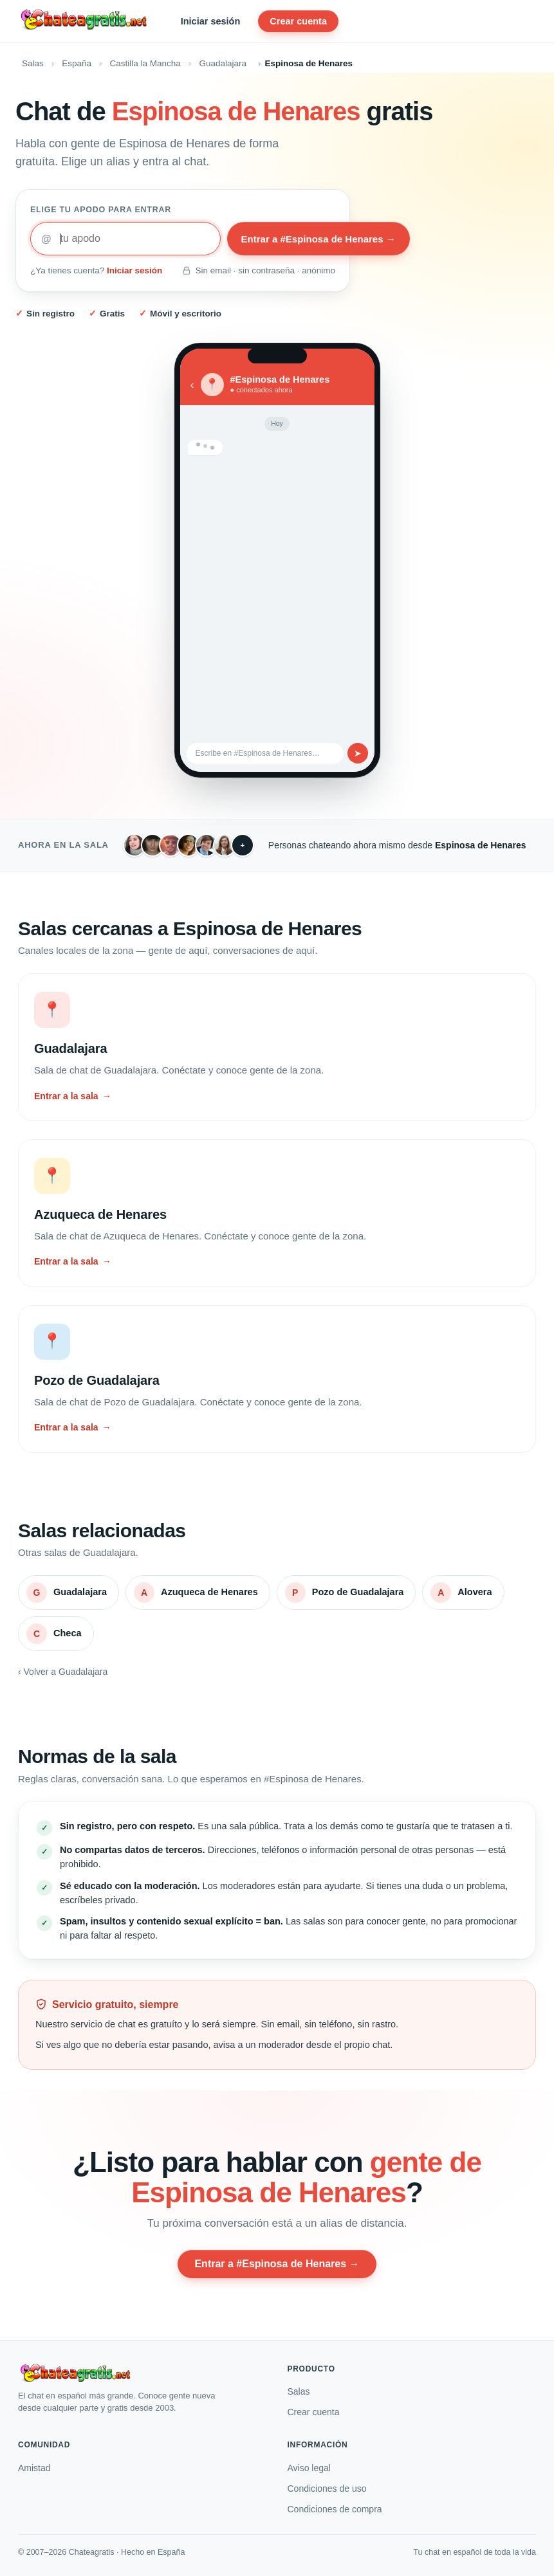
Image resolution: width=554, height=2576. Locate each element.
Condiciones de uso (327, 2488)
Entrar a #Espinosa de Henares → (318, 238)
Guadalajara (222, 63)
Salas (33, 63)
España (76, 63)
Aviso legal (309, 2468)
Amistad (34, 2468)
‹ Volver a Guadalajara (62, 1672)
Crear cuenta (298, 21)
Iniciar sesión (211, 21)
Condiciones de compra (335, 2509)
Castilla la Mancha (145, 63)
